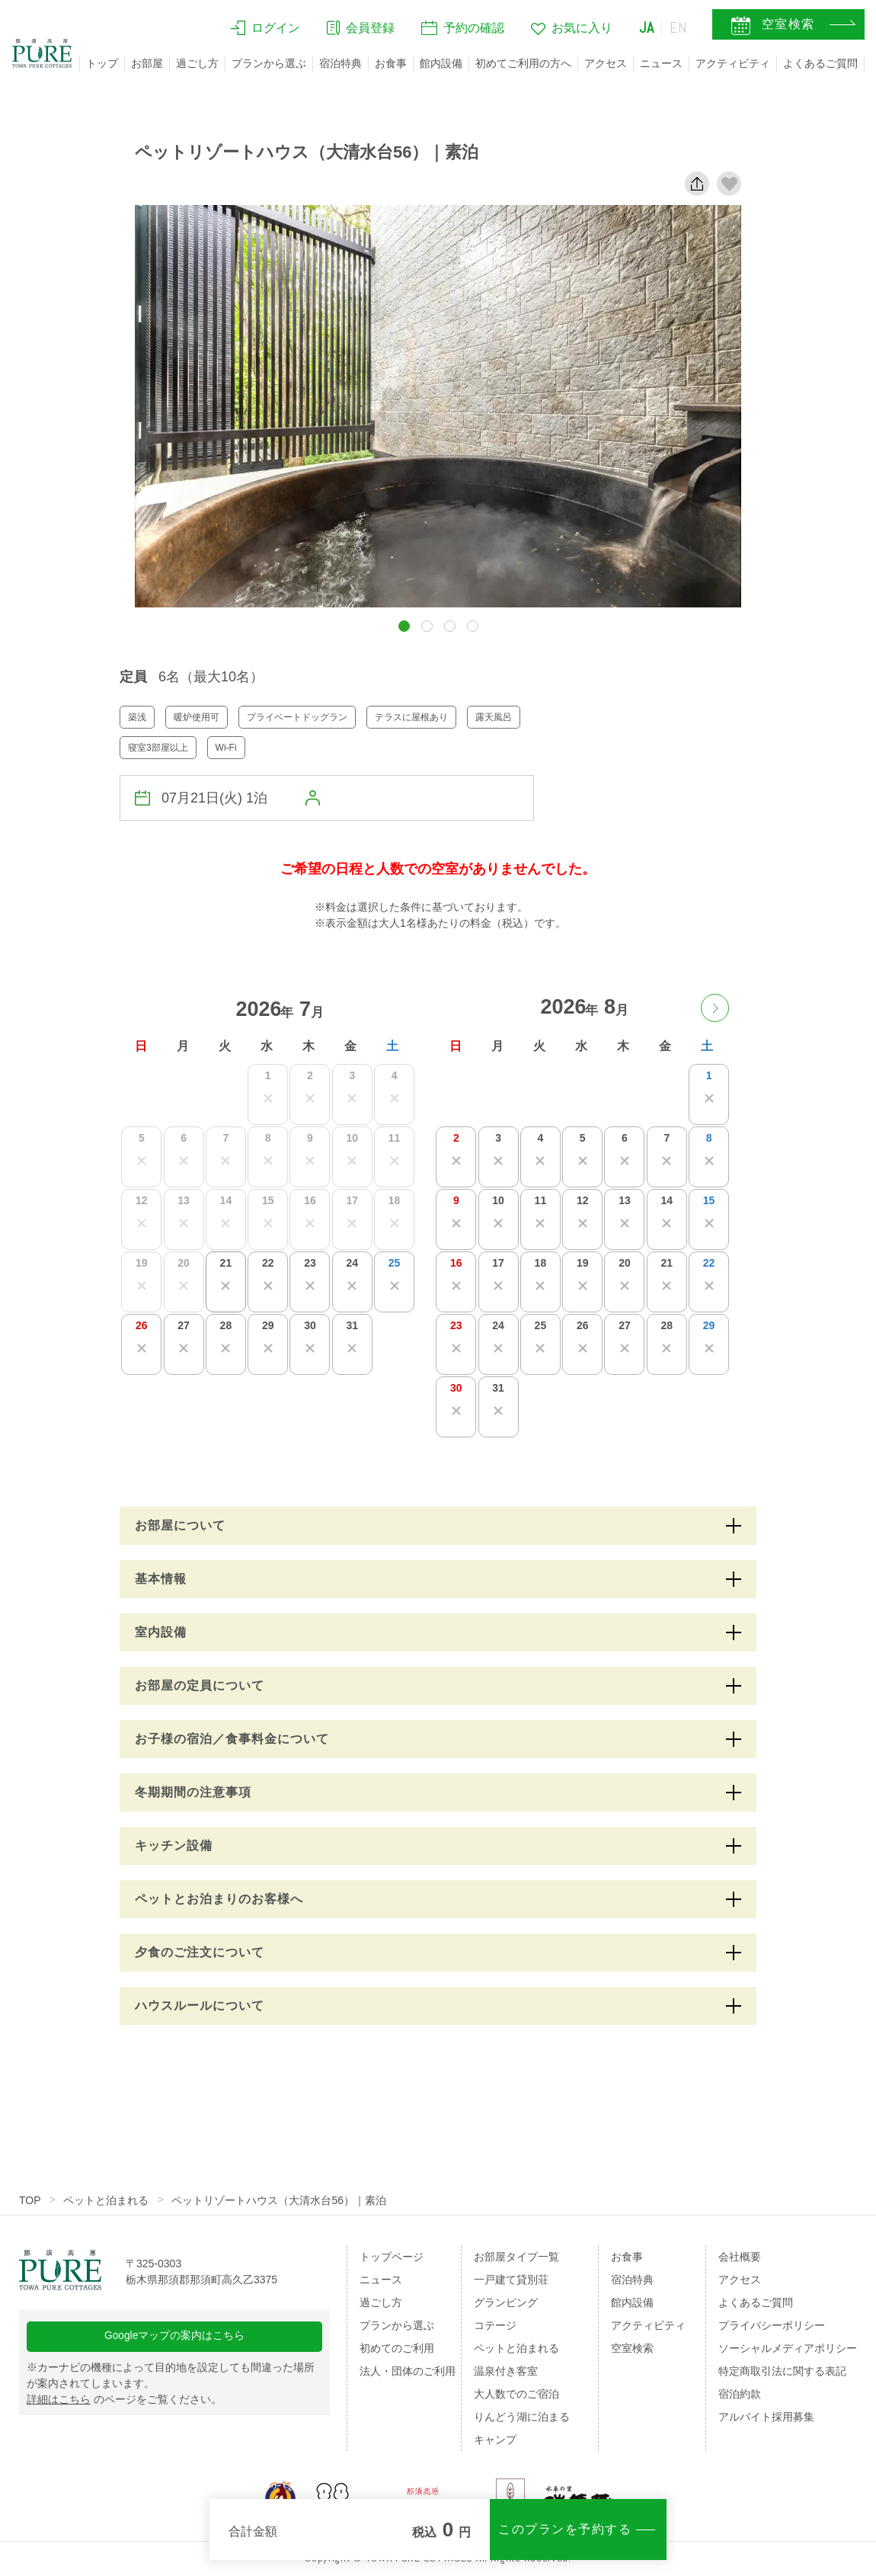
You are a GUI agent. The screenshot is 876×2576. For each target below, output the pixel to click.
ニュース (661, 63)
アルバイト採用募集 (766, 2417)
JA (646, 28)
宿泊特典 (340, 63)
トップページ (392, 2257)
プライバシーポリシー (771, 2325)
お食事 (391, 63)
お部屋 (147, 63)
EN (679, 28)
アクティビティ (732, 63)
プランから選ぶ (269, 63)
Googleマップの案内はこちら (174, 2337)
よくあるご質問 (820, 63)
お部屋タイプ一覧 (516, 2257)
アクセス (605, 63)
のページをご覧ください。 (124, 2401)
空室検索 (632, 2348)
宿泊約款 (739, 2394)
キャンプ (495, 2439)
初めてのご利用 (397, 2348)
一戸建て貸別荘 (511, 2279)
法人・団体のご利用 (408, 2371)
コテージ (495, 2325)
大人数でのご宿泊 (516, 2394)
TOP (30, 2200)
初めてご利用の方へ (523, 63)
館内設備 (441, 63)
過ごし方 (197, 63)
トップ (102, 63)
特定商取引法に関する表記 (782, 2371)
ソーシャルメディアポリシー (787, 2348)
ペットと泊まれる (106, 2200)
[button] (404, 626)
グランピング (506, 2302)
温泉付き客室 (506, 2371)
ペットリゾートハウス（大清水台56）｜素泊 (279, 2200)
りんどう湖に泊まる (522, 2417)
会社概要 (739, 2257)
